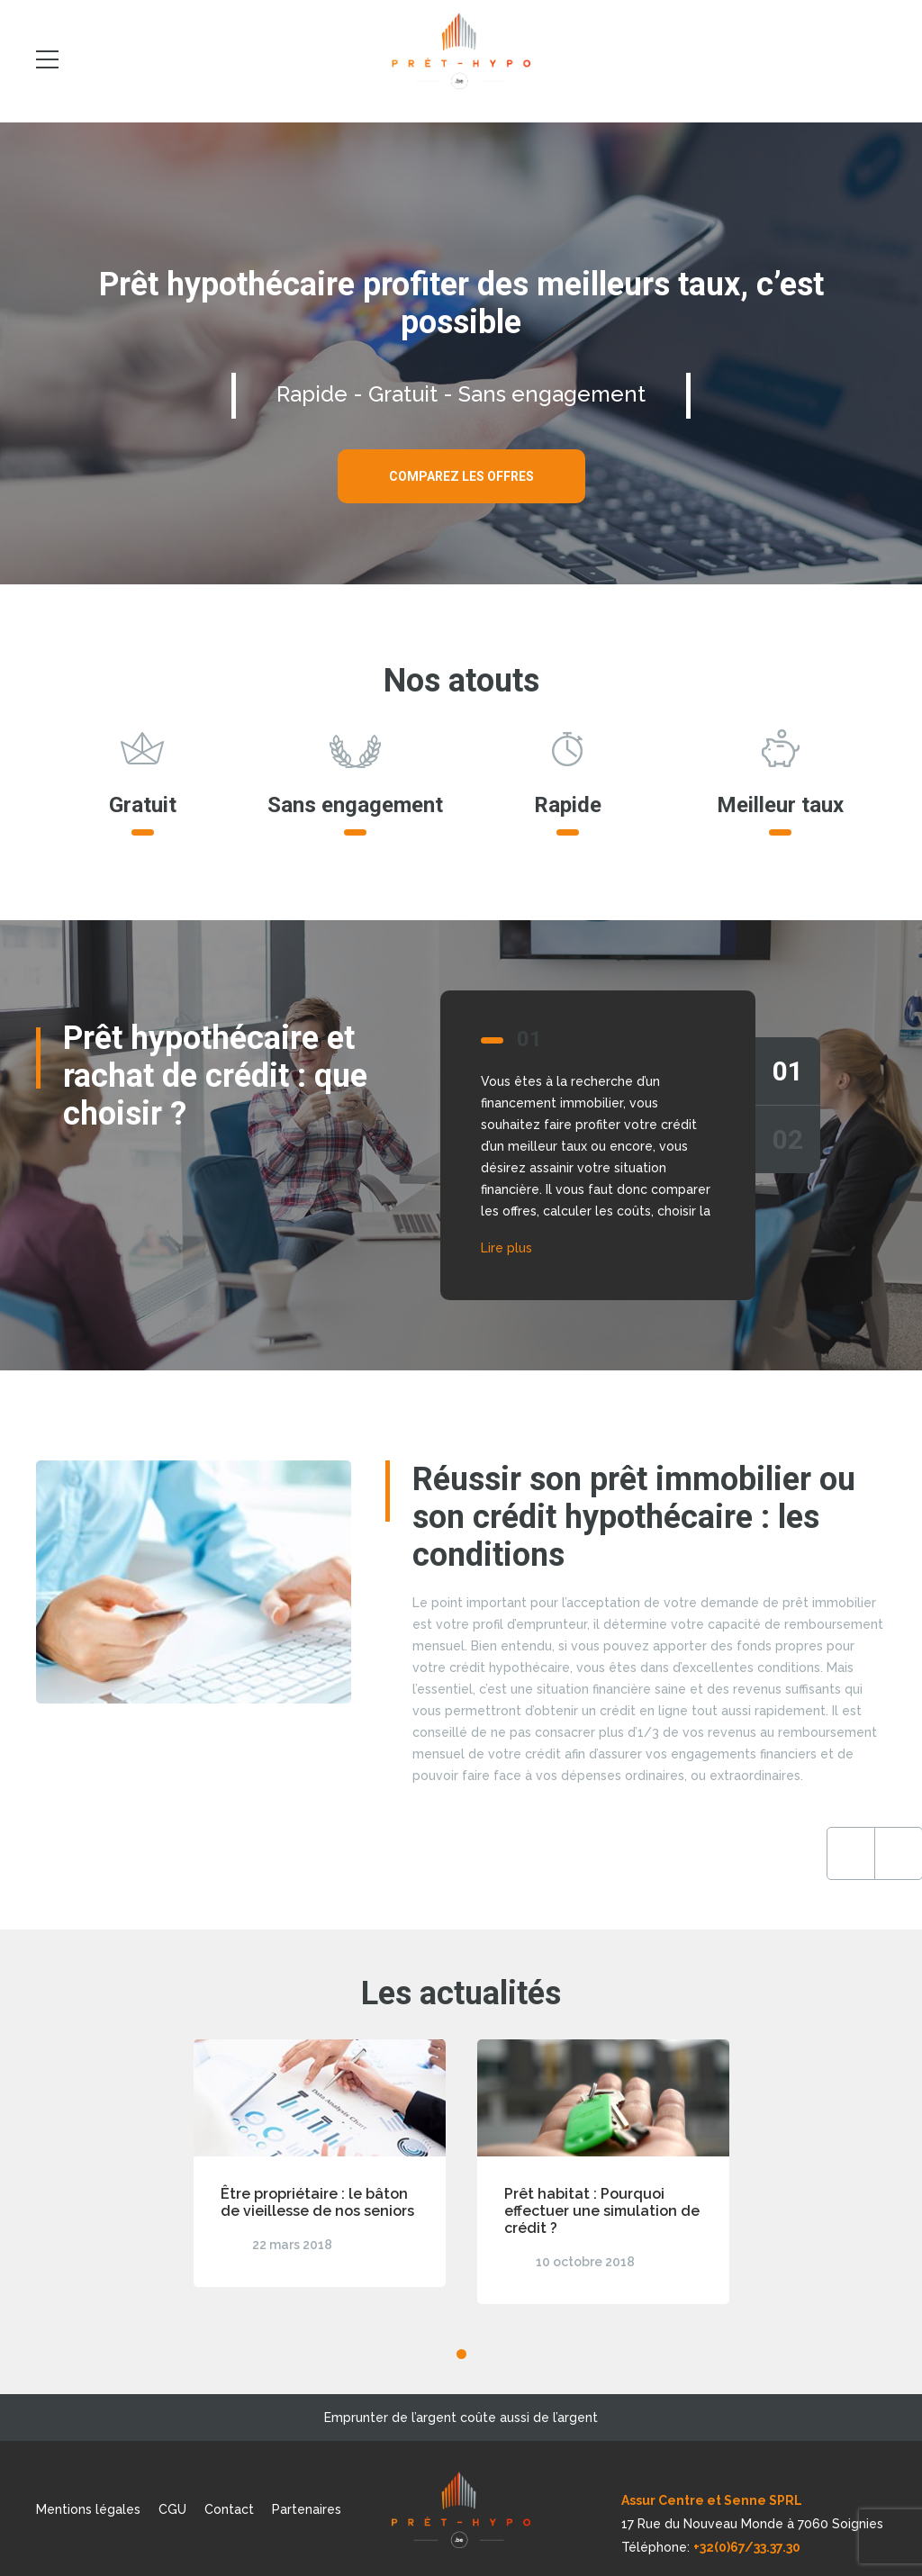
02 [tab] (788, 1139)
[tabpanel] (461, 1145)
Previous (814, 1853)
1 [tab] (461, 2354)
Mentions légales (88, 2509)
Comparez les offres (461, 476)
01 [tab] (788, 1071)
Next (861, 1853)
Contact (229, 2509)
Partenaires (306, 2509)
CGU (172, 2509)
